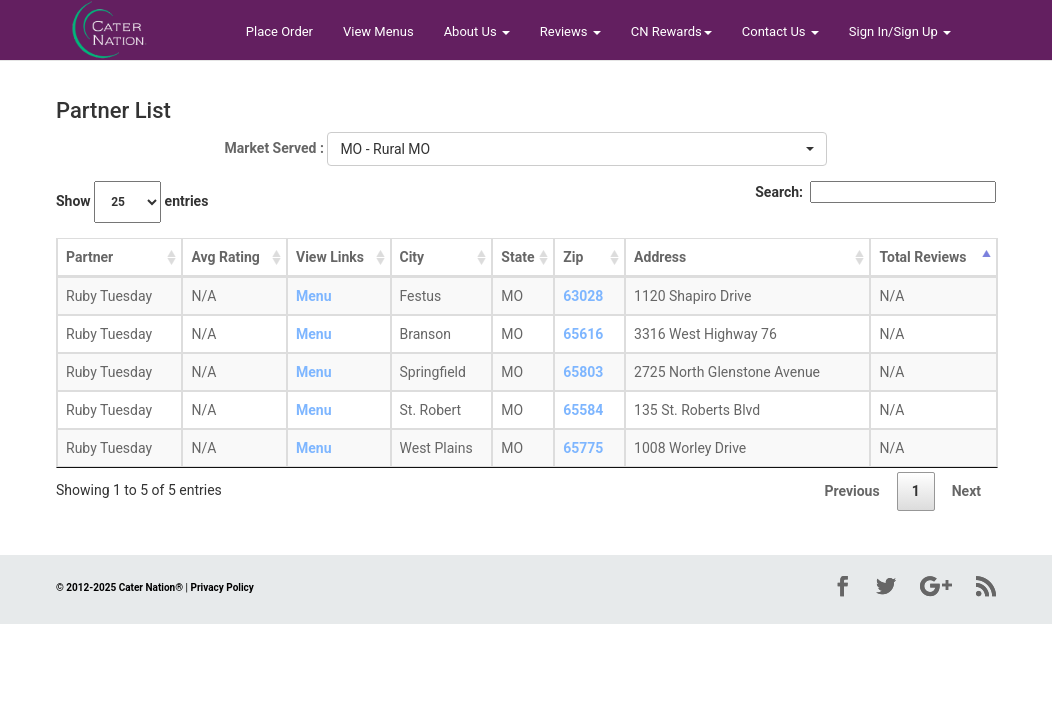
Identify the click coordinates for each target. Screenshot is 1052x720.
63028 (583, 296)
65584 (583, 410)
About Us (477, 31)
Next (966, 491)
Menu (314, 296)
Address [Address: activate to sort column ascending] (660, 257)
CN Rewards (671, 31)
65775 (583, 448)
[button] (577, 149)
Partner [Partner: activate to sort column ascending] (89, 257)
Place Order (279, 31)
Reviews (570, 31)
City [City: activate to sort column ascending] (412, 257)
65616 (583, 334)
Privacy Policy (221, 587)
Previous (851, 491)
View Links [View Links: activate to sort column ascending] (330, 257)
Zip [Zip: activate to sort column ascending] (573, 257)
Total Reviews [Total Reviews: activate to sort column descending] (922, 257)
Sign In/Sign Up (900, 31)
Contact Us (780, 31)
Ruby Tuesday (109, 296)
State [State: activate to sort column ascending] (517, 257)
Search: (875, 192)
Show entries (132, 202)
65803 (583, 372)
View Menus (378, 31)
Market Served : (274, 148)
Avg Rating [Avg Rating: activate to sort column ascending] (225, 257)
